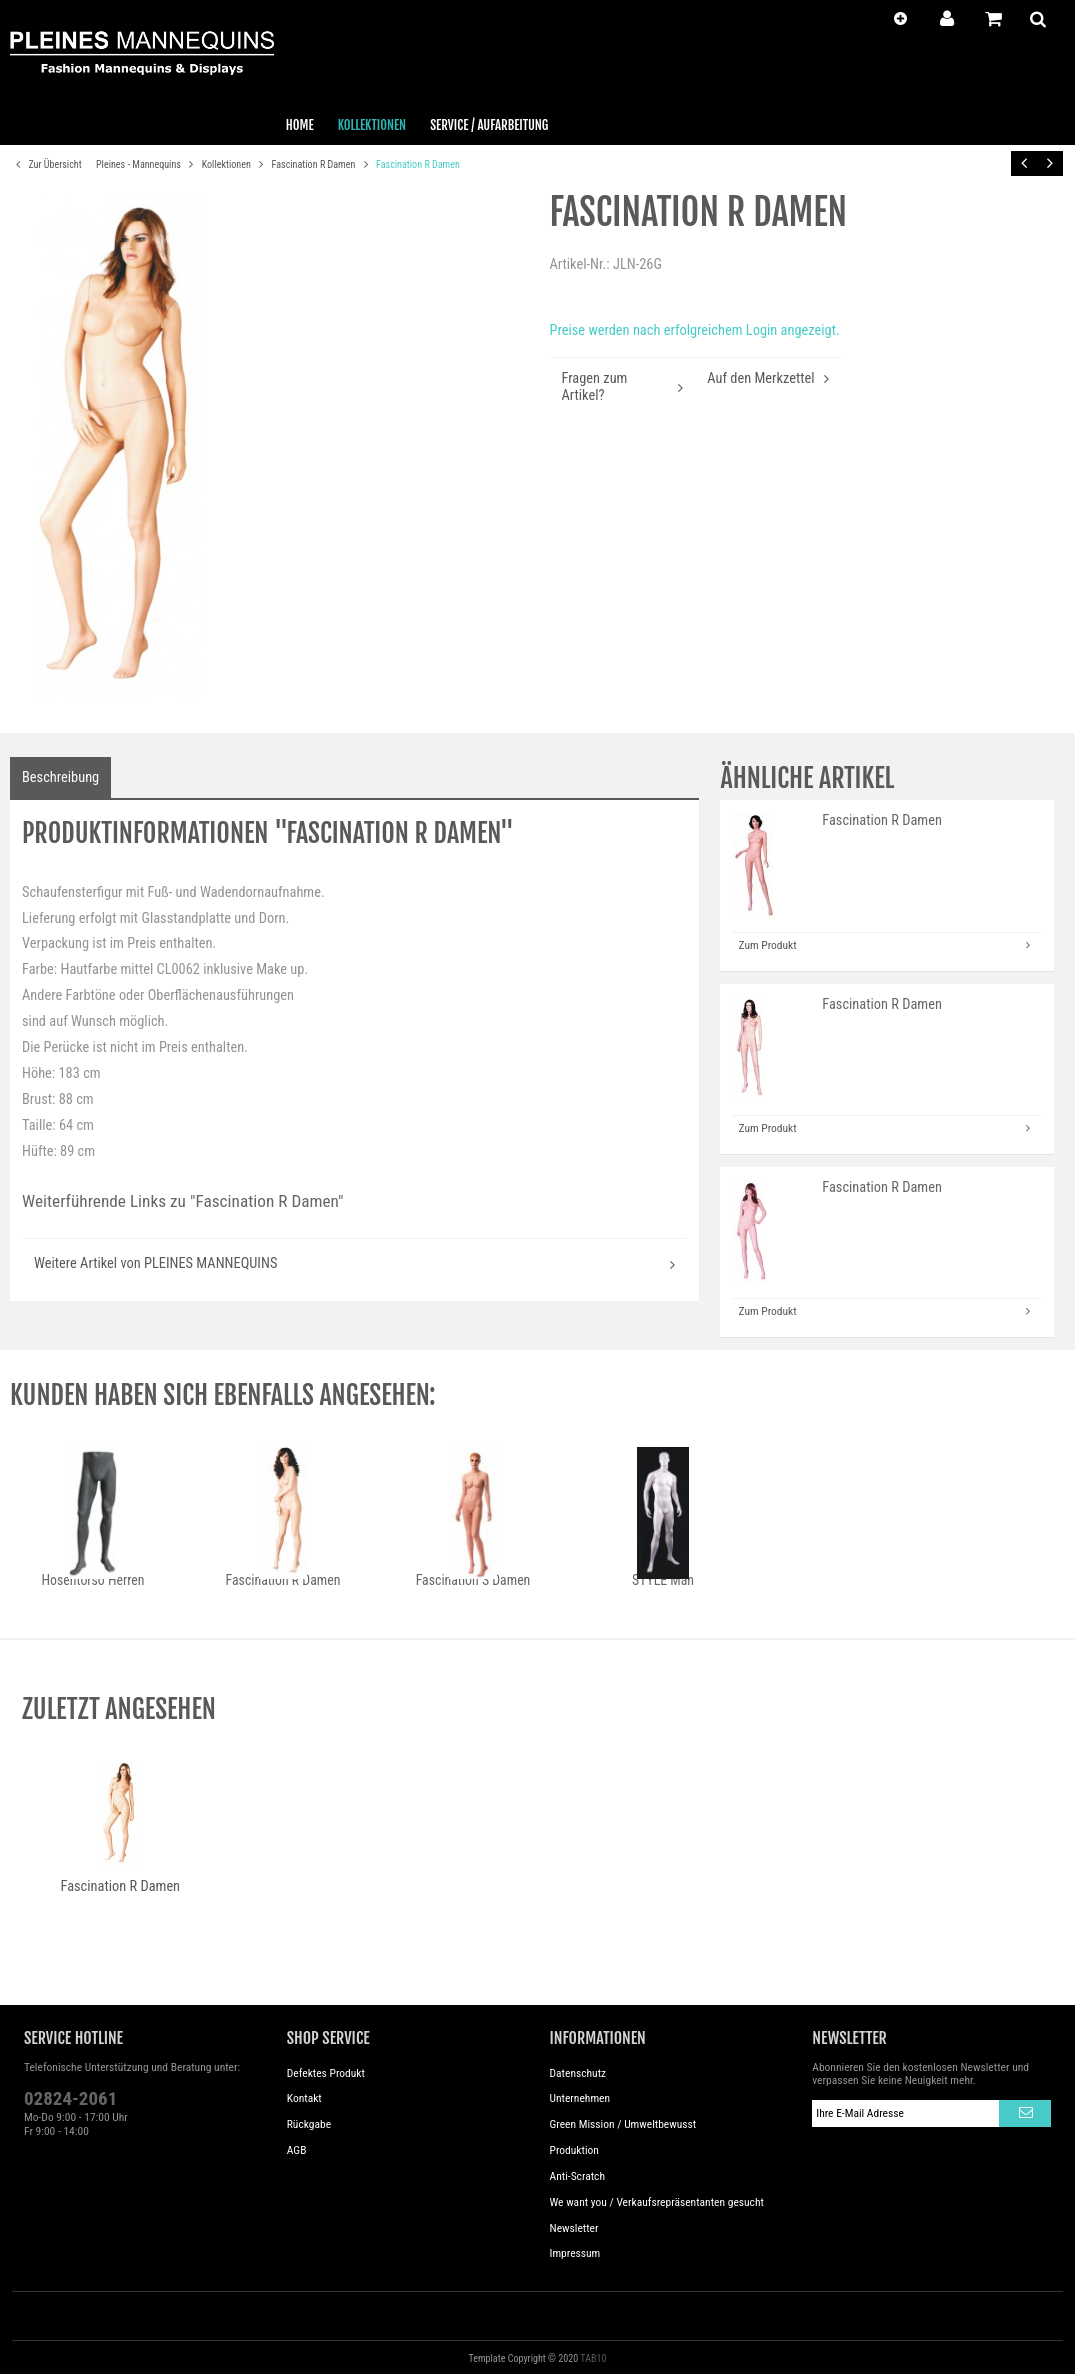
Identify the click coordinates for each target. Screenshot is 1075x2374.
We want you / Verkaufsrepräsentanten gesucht (657, 2202)
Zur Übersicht (46, 165)
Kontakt (304, 2098)
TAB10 (593, 2358)
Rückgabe (309, 2124)
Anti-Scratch (578, 2176)
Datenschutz (578, 2073)
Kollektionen (227, 164)
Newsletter (574, 2228)
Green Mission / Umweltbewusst (623, 2124)
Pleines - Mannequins (139, 164)
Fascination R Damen (315, 164)
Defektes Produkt (326, 2073)
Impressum (575, 2253)
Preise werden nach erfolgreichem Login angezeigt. (695, 330)
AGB (297, 2150)
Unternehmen (580, 2098)
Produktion (574, 2150)
